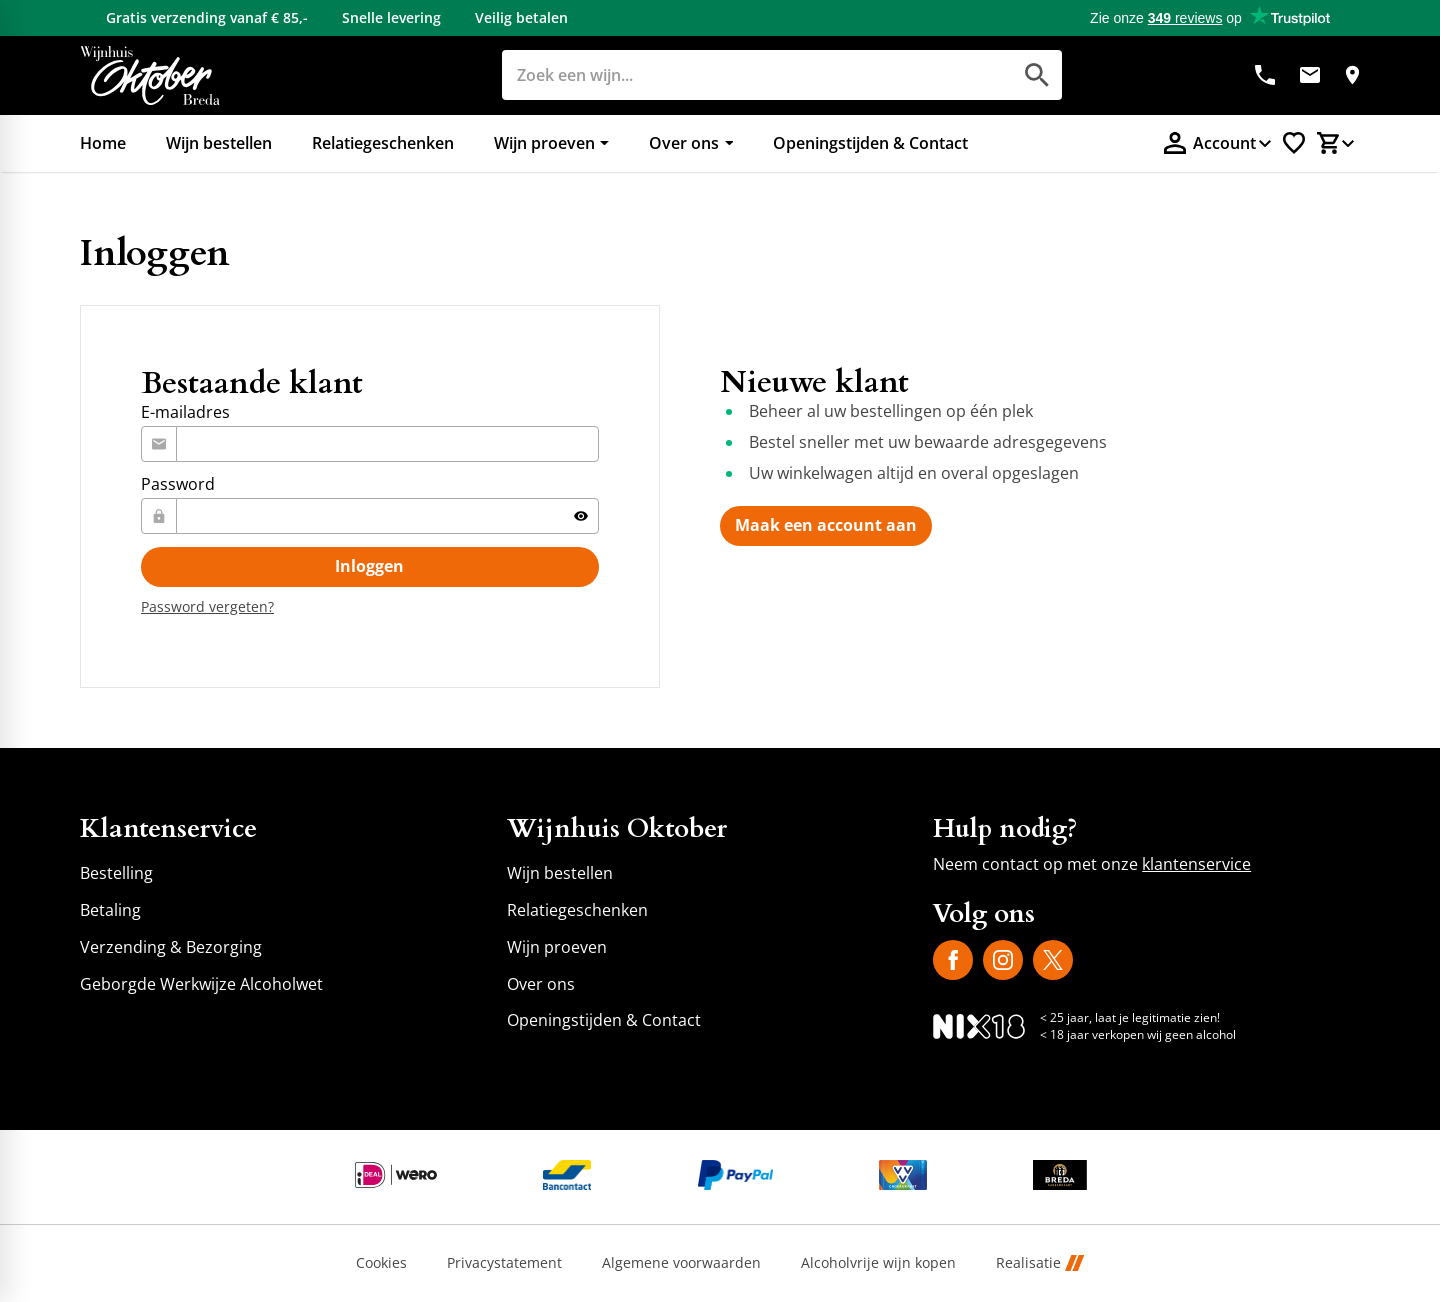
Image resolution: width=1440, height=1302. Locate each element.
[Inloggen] (370, 567)
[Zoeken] (734, 75)
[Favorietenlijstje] (1294, 143)
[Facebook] (953, 960)
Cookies (381, 1263)
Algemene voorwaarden (681, 1263)
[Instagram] (1003, 960)
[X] (1053, 960)
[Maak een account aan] (826, 526)
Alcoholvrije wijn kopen (878, 1263)
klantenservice (1196, 864)
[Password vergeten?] (207, 606)
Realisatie (1040, 1263)
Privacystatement (504, 1263)
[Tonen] (581, 516)
